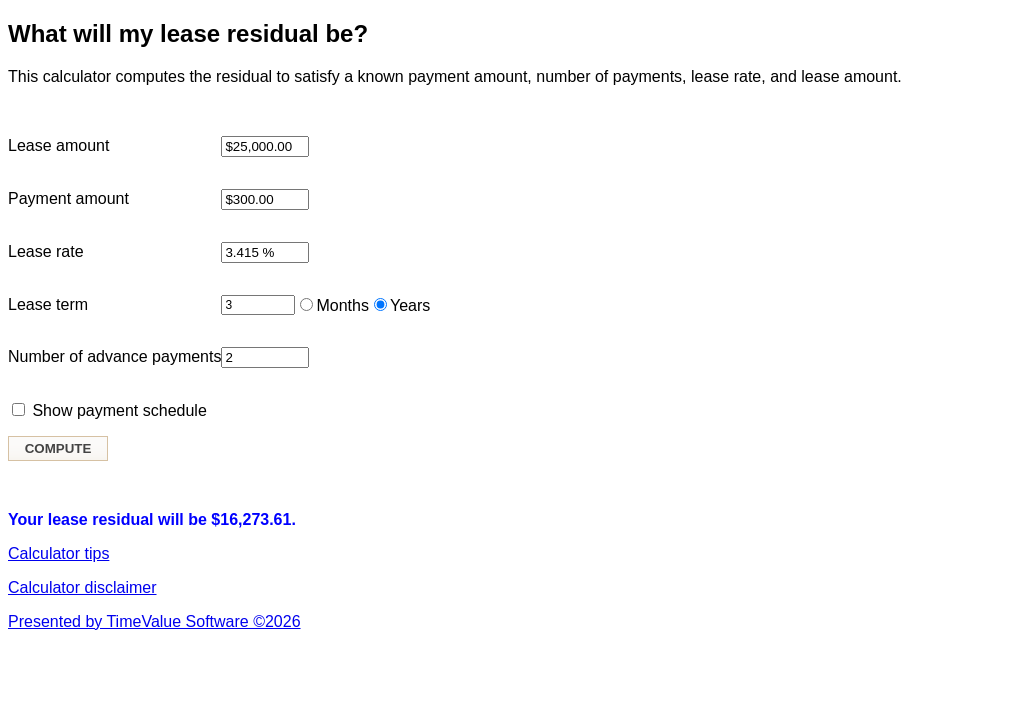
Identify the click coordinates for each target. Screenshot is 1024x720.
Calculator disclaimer (82, 587)
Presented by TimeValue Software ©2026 (154, 621)
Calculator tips (58, 553)
